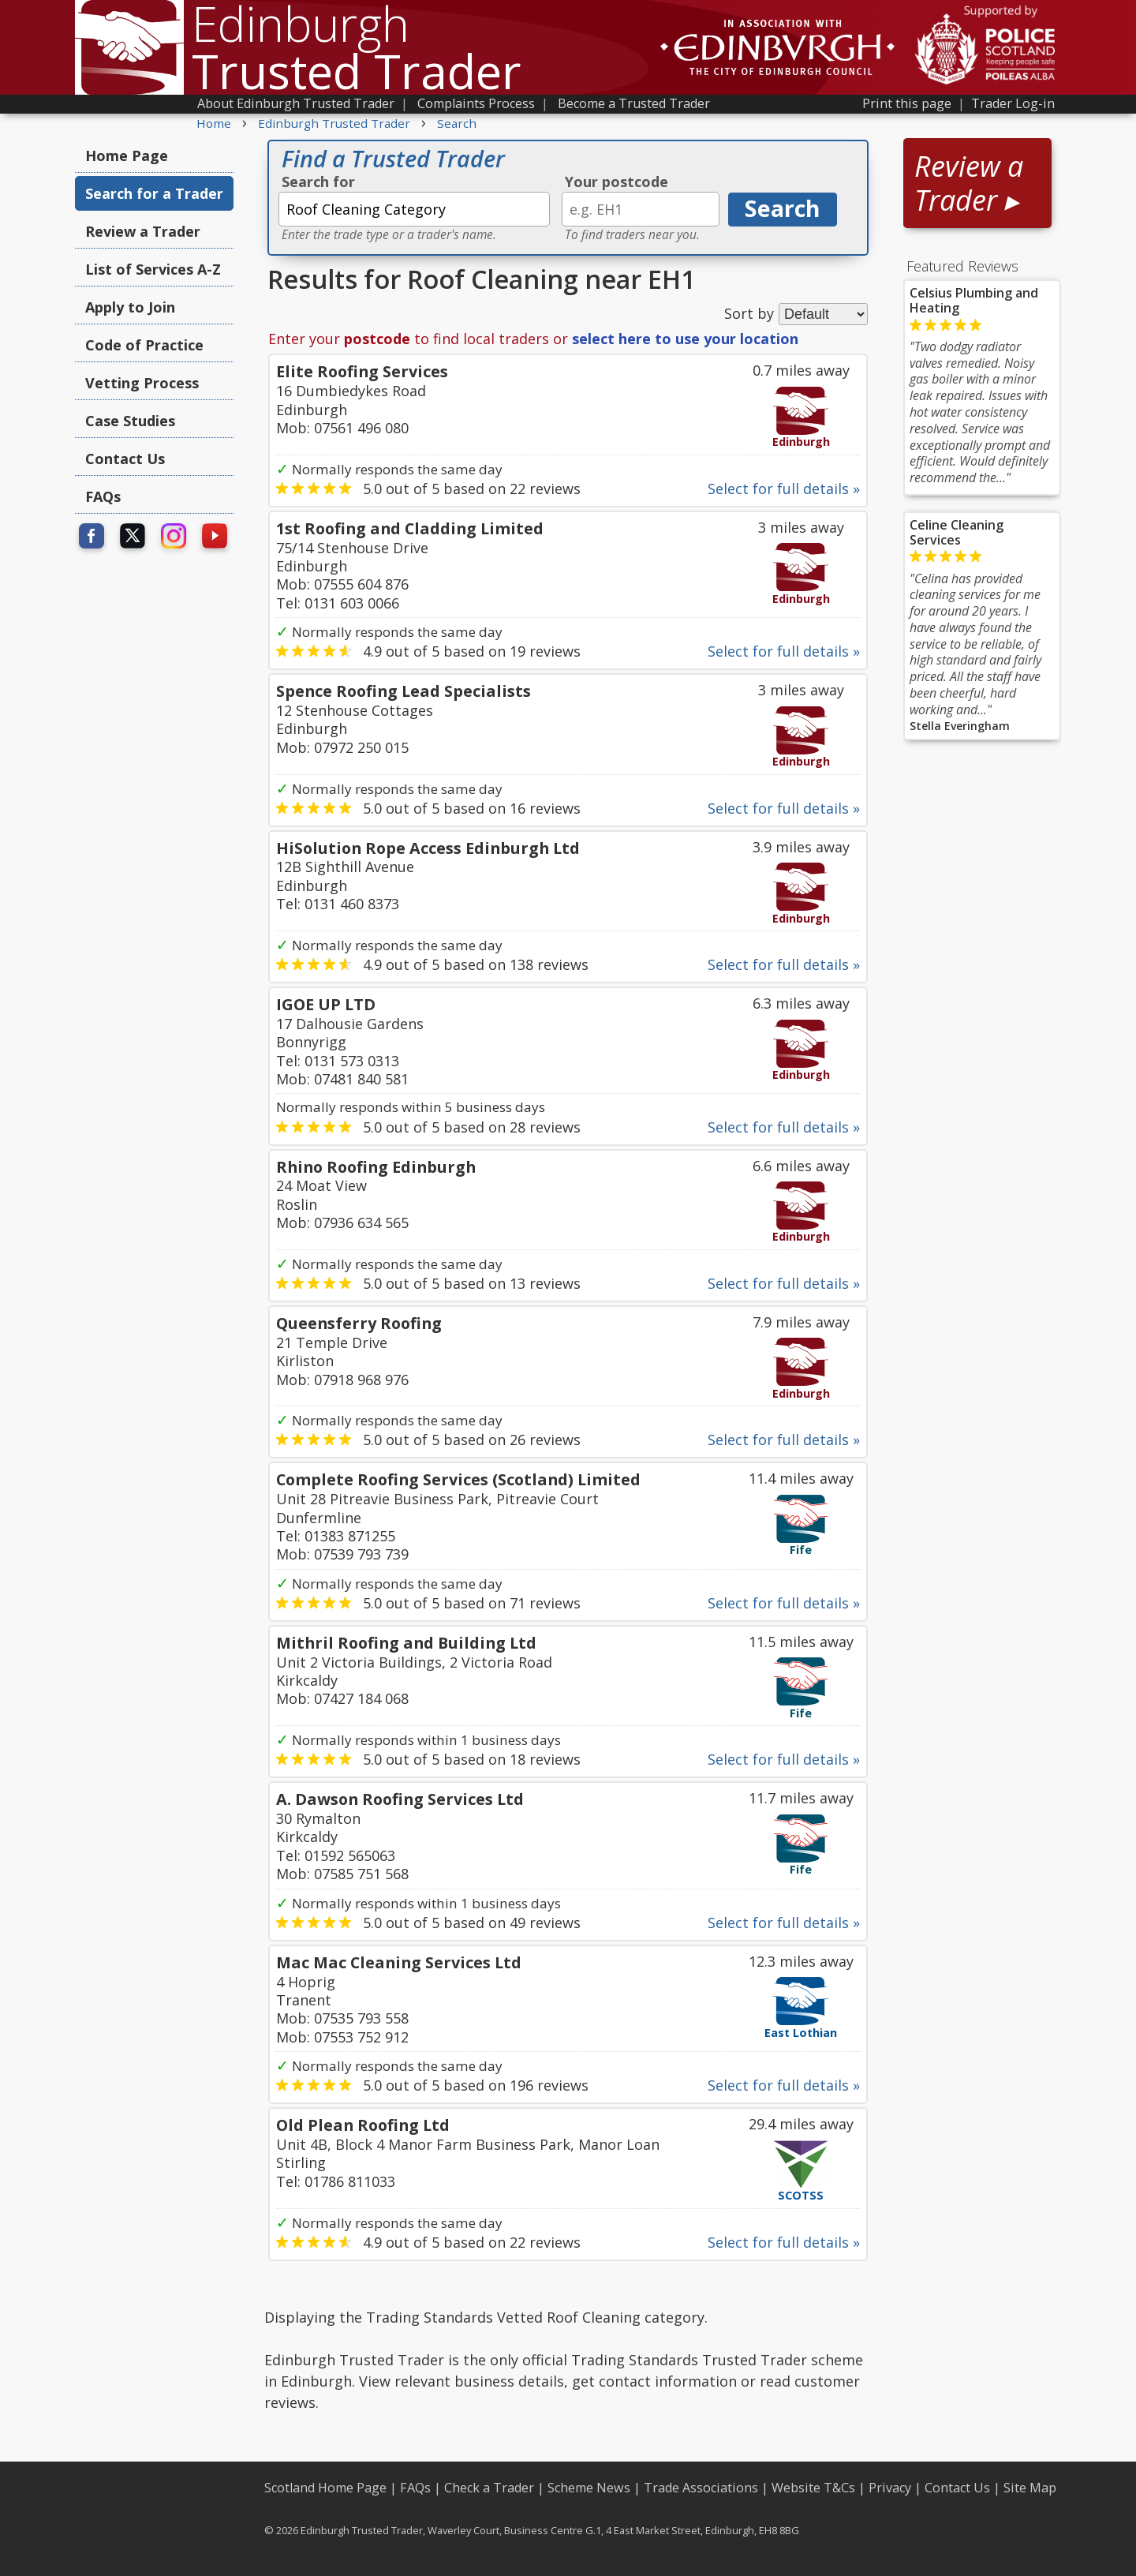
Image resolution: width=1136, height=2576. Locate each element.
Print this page (906, 103)
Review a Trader (142, 231)
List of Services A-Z (153, 269)
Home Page (126, 155)
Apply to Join (130, 307)
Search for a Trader (154, 193)
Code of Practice (144, 344)
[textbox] (414, 209)
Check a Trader (489, 2487)
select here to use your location (685, 338)
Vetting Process (142, 382)
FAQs (103, 496)
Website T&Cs (813, 2487)
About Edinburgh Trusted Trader (295, 103)
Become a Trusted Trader (634, 103)
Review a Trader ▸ (968, 183)
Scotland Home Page (325, 2487)
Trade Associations (701, 2487)
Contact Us (125, 458)
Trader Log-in (1013, 103)
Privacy (890, 2487)
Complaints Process (476, 103)
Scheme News (588, 2487)
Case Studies (130, 420)
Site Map (1029, 2487)
